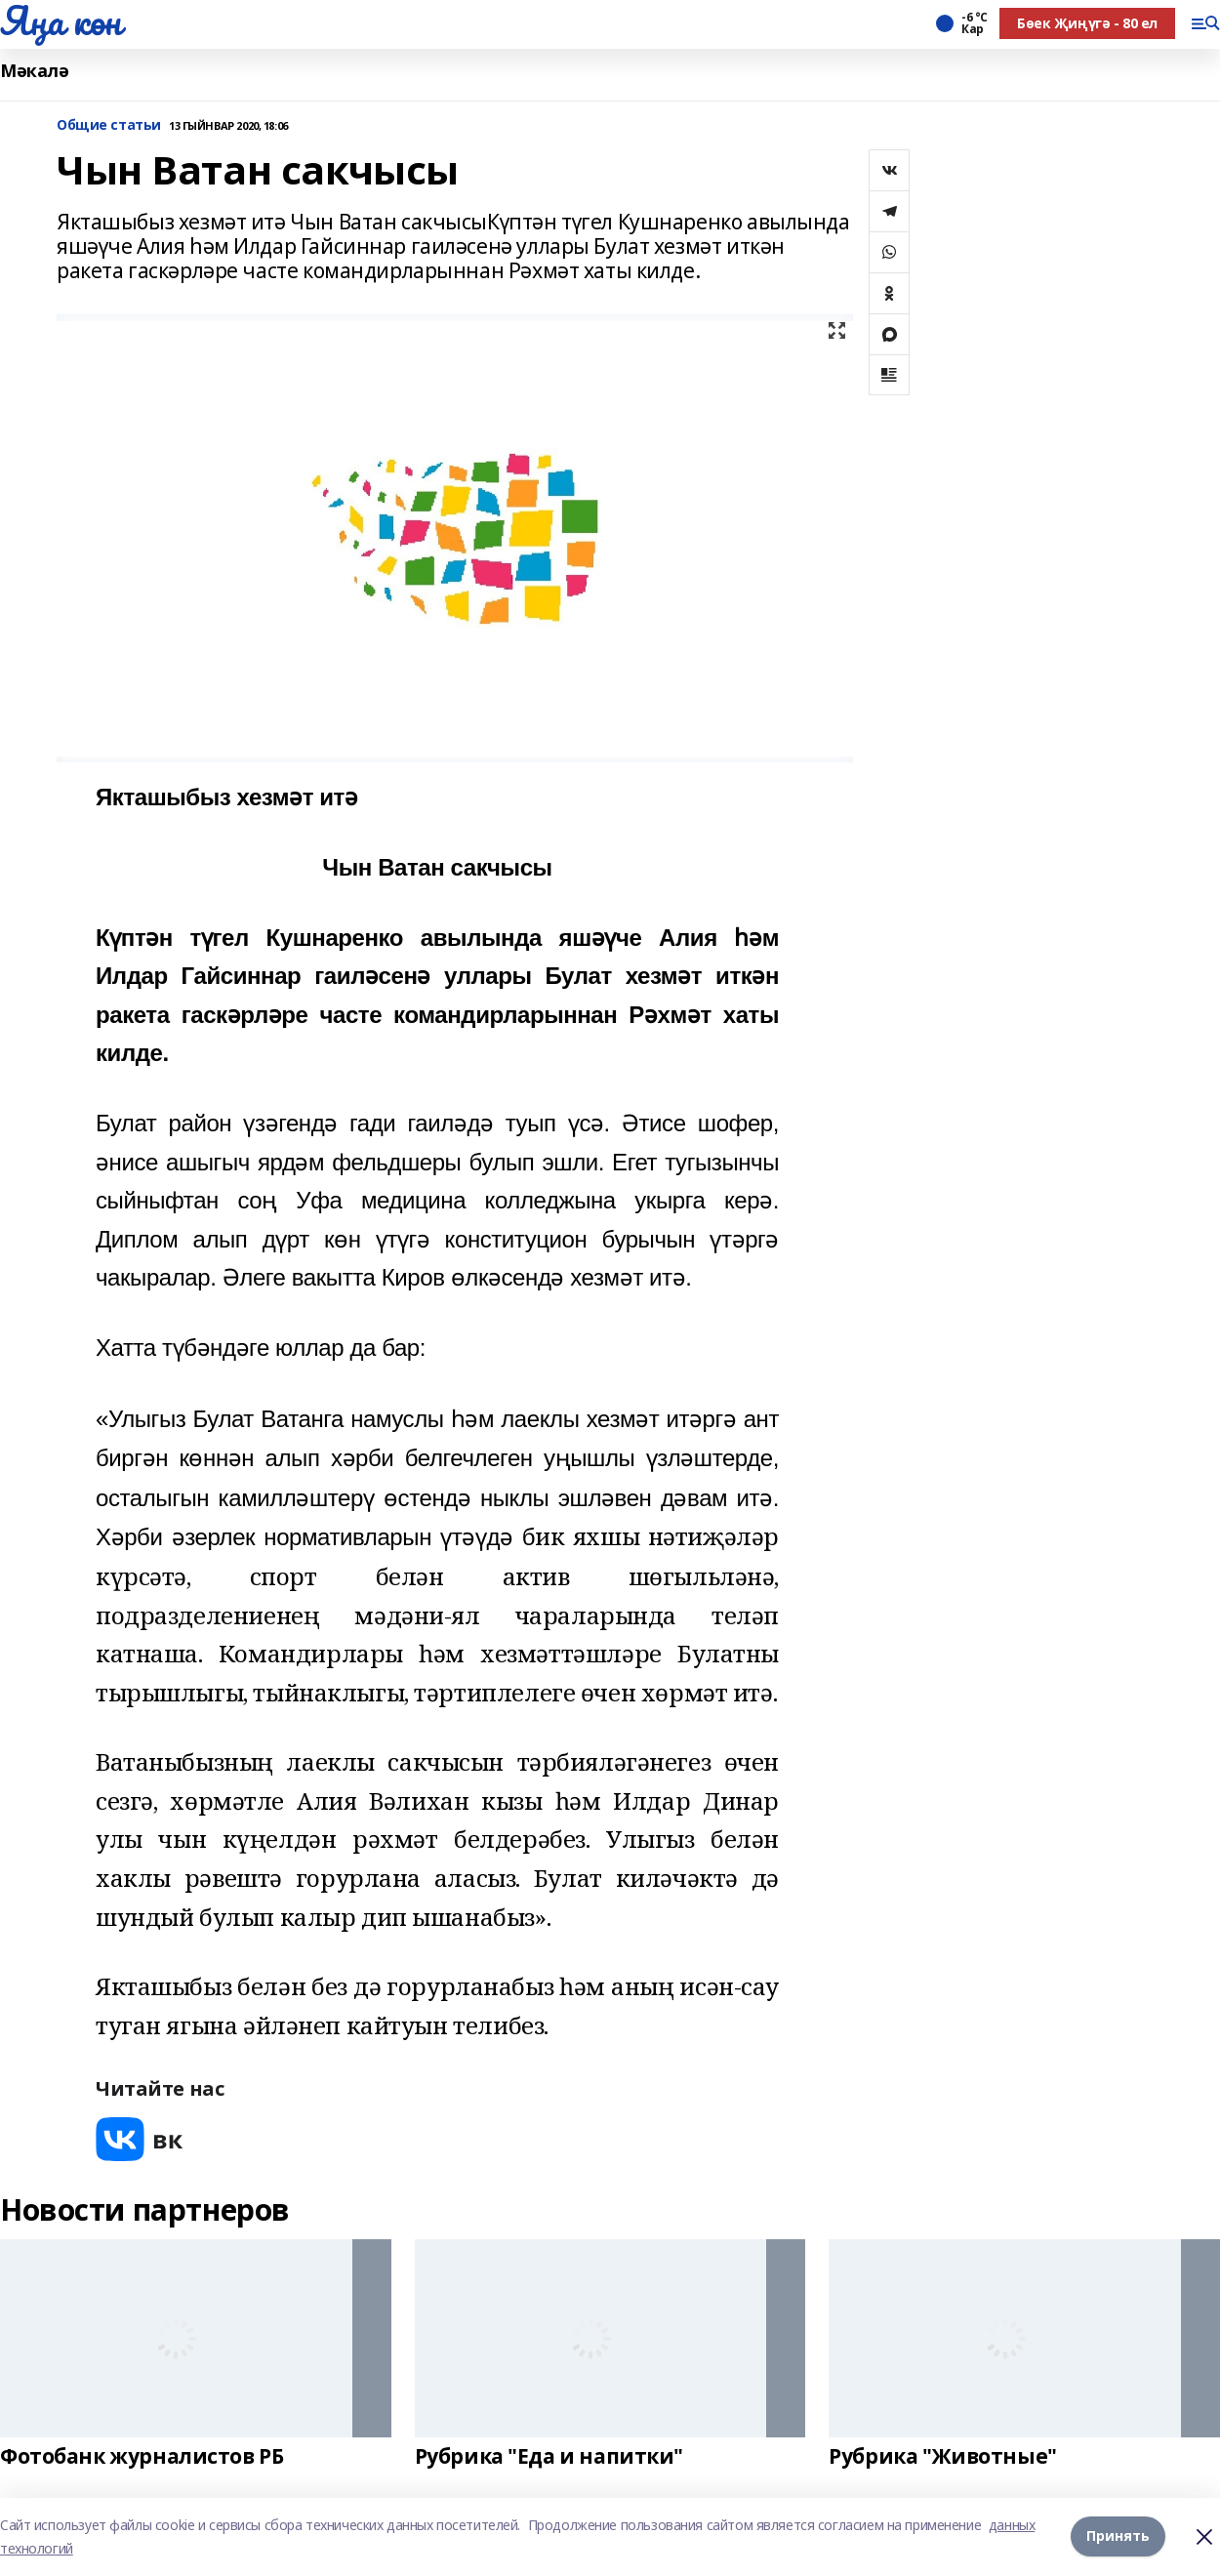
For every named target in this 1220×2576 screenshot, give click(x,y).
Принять (1118, 2536)
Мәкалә (34, 71)
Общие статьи (109, 125)
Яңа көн (60, 20)
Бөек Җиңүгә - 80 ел (1087, 23)
